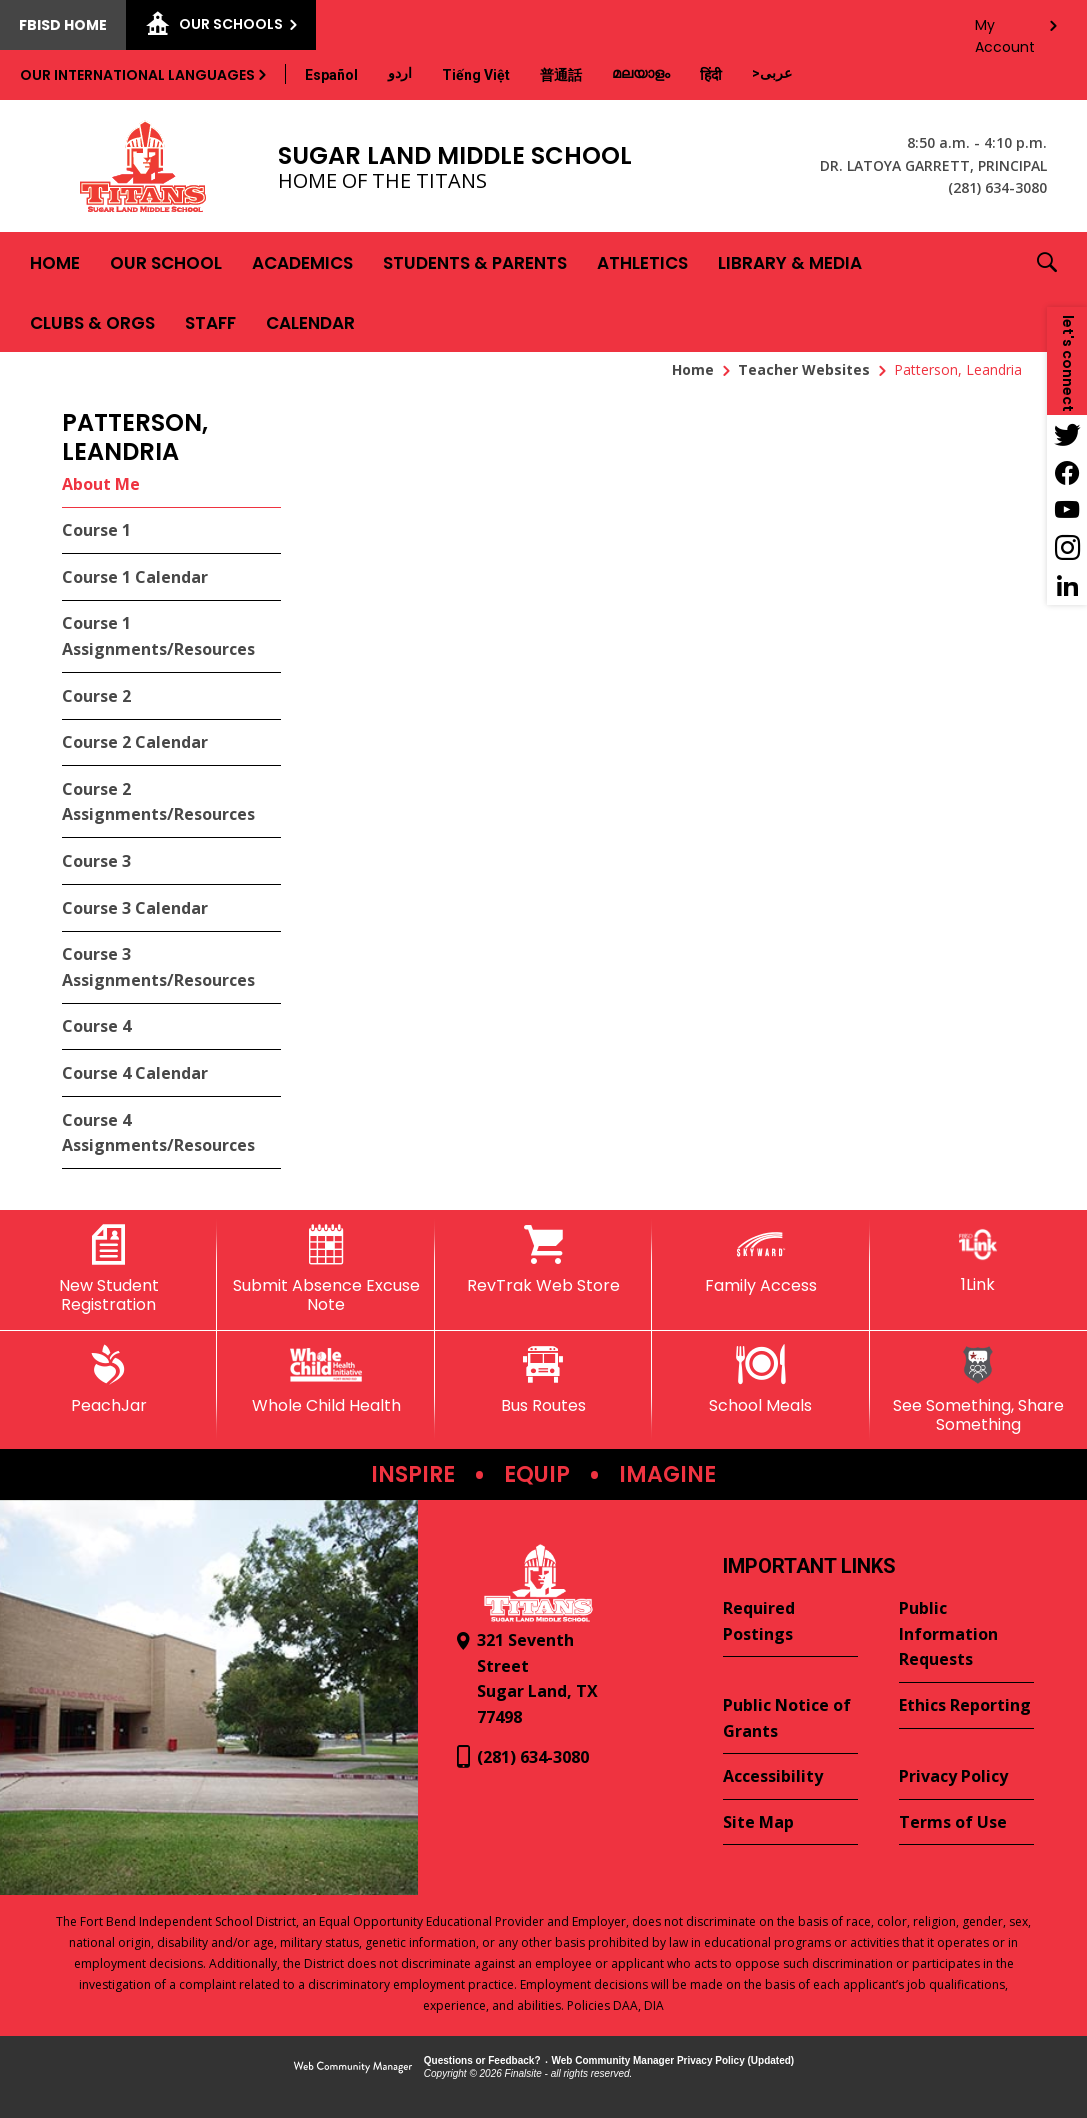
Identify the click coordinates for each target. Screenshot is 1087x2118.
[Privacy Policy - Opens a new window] (966, 1777)
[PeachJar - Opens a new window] (108, 1380)
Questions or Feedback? (482, 2060)
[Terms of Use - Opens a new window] (966, 1823)
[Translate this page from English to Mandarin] (561, 75)
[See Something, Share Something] (978, 1389)
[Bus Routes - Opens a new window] (543, 1380)
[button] (1047, 292)
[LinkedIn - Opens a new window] (1067, 586)
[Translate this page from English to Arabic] (772, 73)
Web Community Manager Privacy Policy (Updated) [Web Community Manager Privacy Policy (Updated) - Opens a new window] (673, 2060)
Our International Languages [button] (137, 75)
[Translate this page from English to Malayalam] (641, 73)
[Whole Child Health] (325, 1380)
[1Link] (978, 1259)
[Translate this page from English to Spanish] (331, 75)
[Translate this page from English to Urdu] (400, 73)
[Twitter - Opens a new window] (1067, 434)
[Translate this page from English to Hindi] (711, 75)
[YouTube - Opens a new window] (1067, 510)
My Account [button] (1005, 30)
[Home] (55, 262)
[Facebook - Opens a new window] (1067, 472)
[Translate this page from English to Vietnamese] (476, 75)
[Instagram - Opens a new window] (1067, 548)
